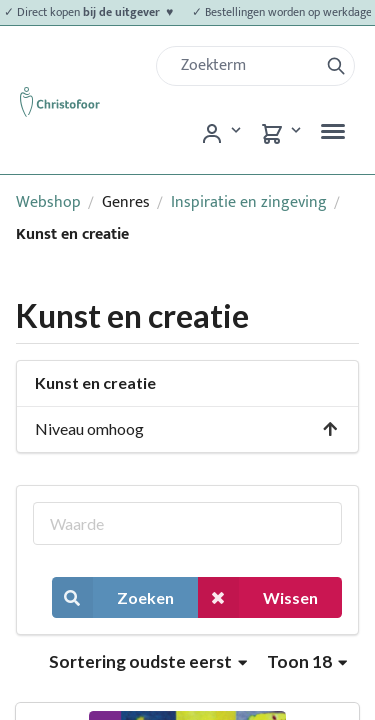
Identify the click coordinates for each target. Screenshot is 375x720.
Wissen (258, 597)
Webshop (48, 202)
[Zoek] (245, 66)
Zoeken (113, 597)
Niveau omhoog (187, 428)
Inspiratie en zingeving (249, 202)
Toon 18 (307, 661)
